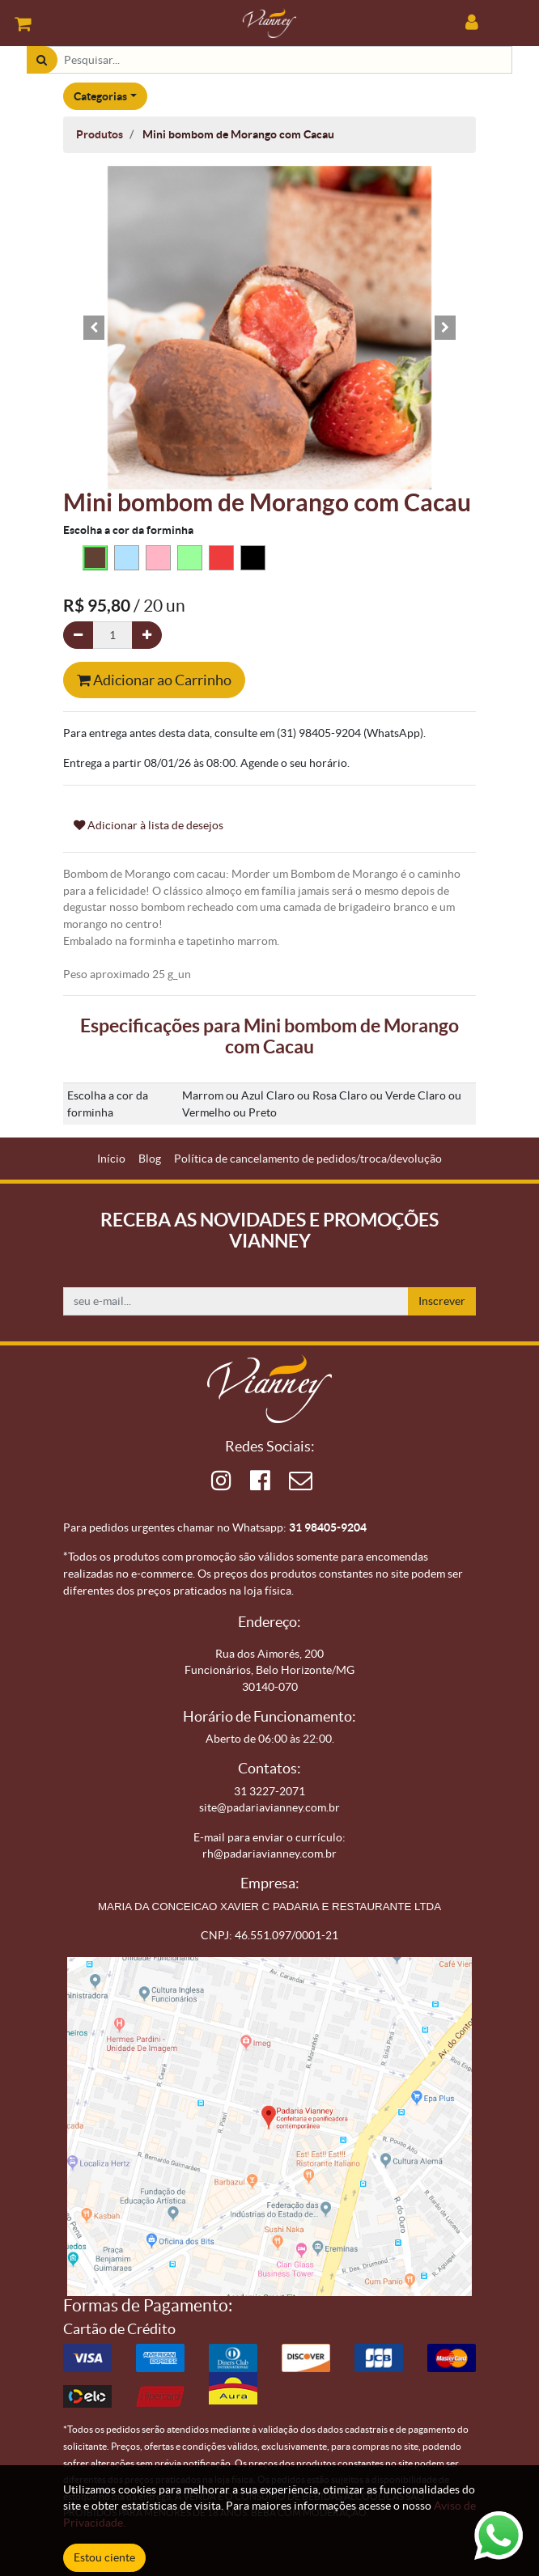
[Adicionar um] (147, 635)
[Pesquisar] (41, 60)
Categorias (100, 96)
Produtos (99, 134)
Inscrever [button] (441, 1300)
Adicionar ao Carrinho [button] (154, 680)
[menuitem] (111, 1159)
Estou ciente (104, 2557)
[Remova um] (78, 635)
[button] (94, 327)
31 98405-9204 (328, 1527)
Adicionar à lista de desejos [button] (148, 825)
